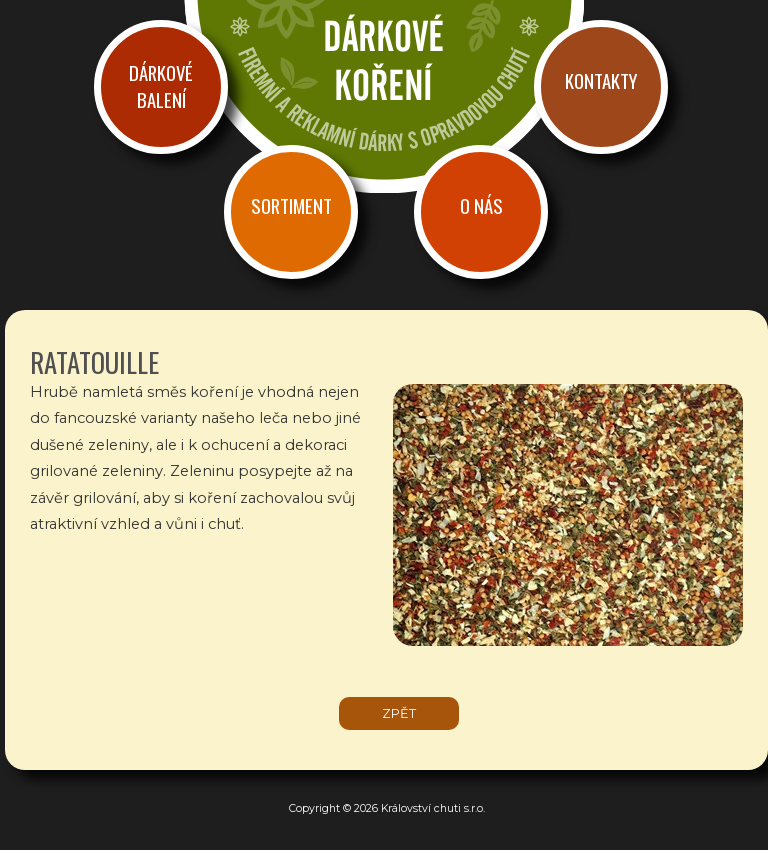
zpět (399, 713)
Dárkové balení (161, 86)
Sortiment (291, 205)
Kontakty (601, 80)
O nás (481, 205)
